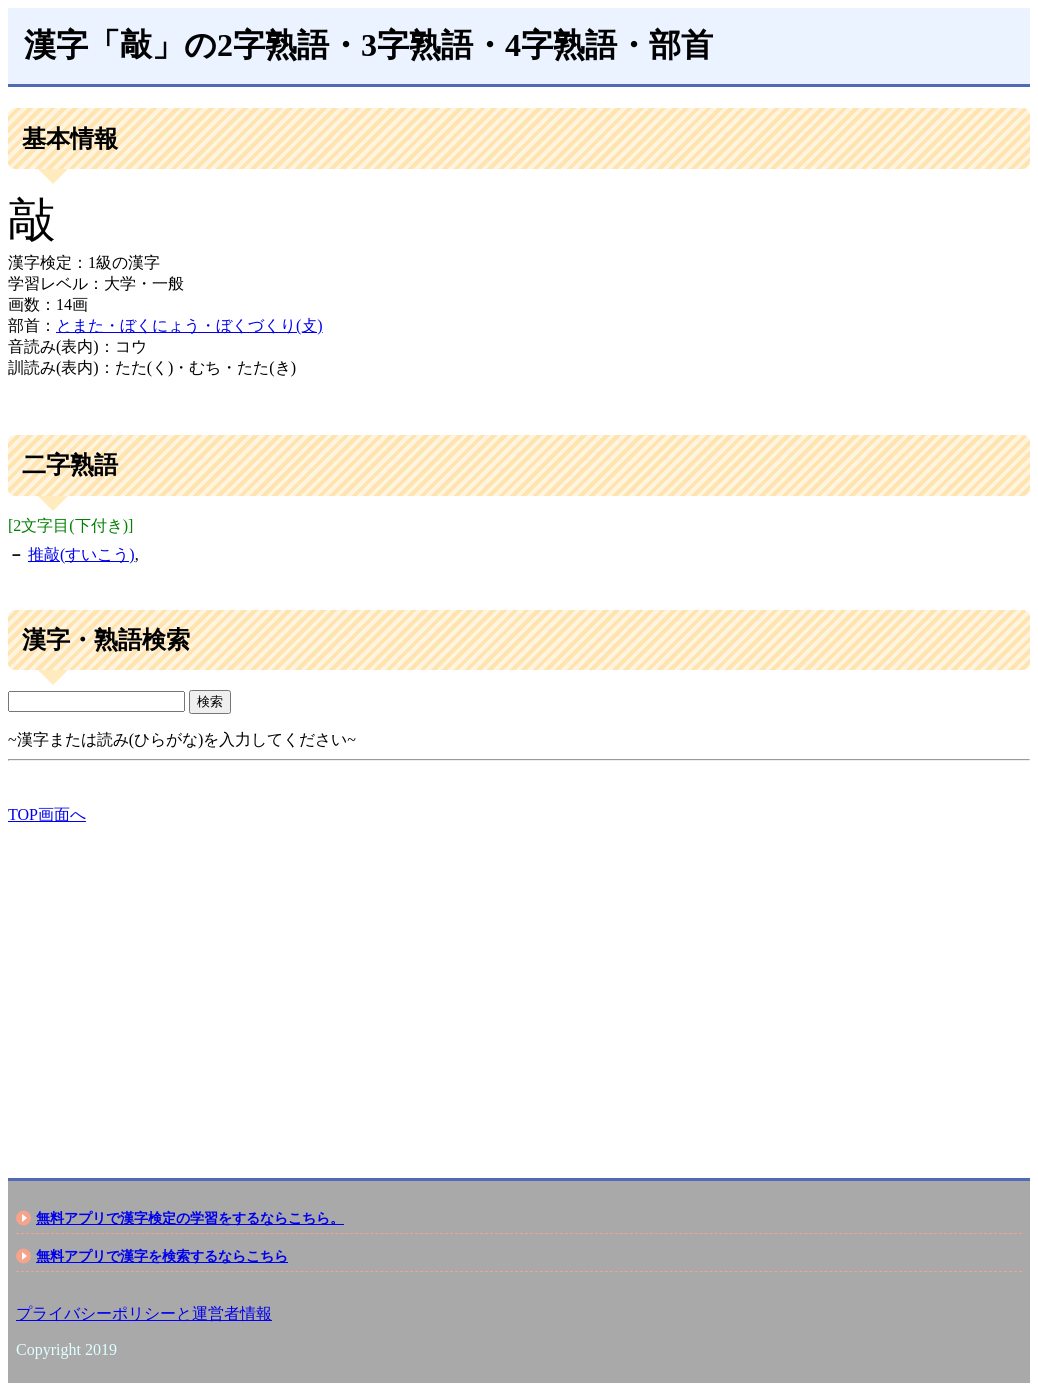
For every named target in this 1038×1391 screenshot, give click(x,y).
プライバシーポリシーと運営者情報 (144, 1313)
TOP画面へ (47, 814)
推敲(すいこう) (81, 554)
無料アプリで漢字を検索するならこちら (162, 1256)
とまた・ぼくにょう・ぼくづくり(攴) (189, 325)
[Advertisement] (519, 984)
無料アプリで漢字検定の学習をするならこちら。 (190, 1218)
